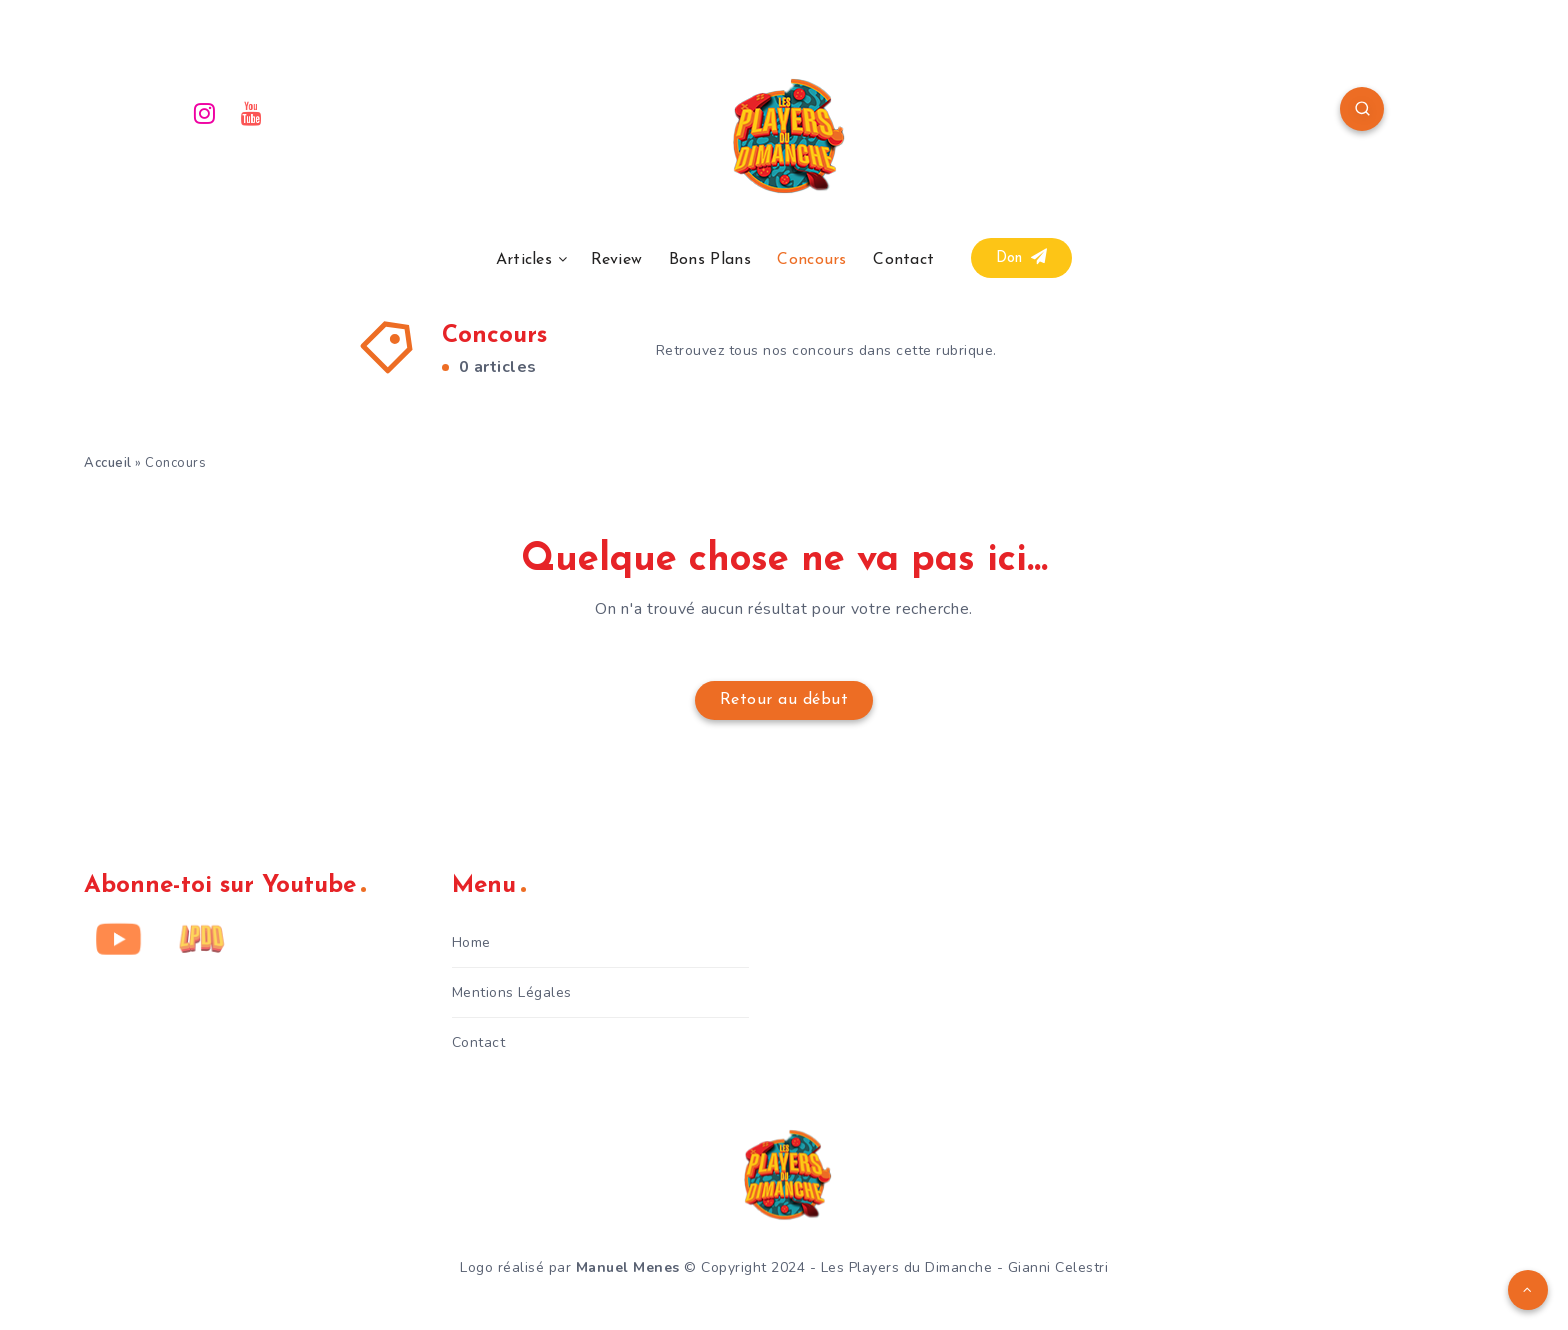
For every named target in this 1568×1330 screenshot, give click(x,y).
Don (1022, 257)
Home (471, 942)
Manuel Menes (628, 1267)
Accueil (108, 463)
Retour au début (784, 700)
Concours (811, 260)
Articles (524, 260)
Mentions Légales (512, 992)
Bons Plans (710, 260)
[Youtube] (252, 112)
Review (617, 260)
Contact (903, 260)
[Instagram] (205, 112)
